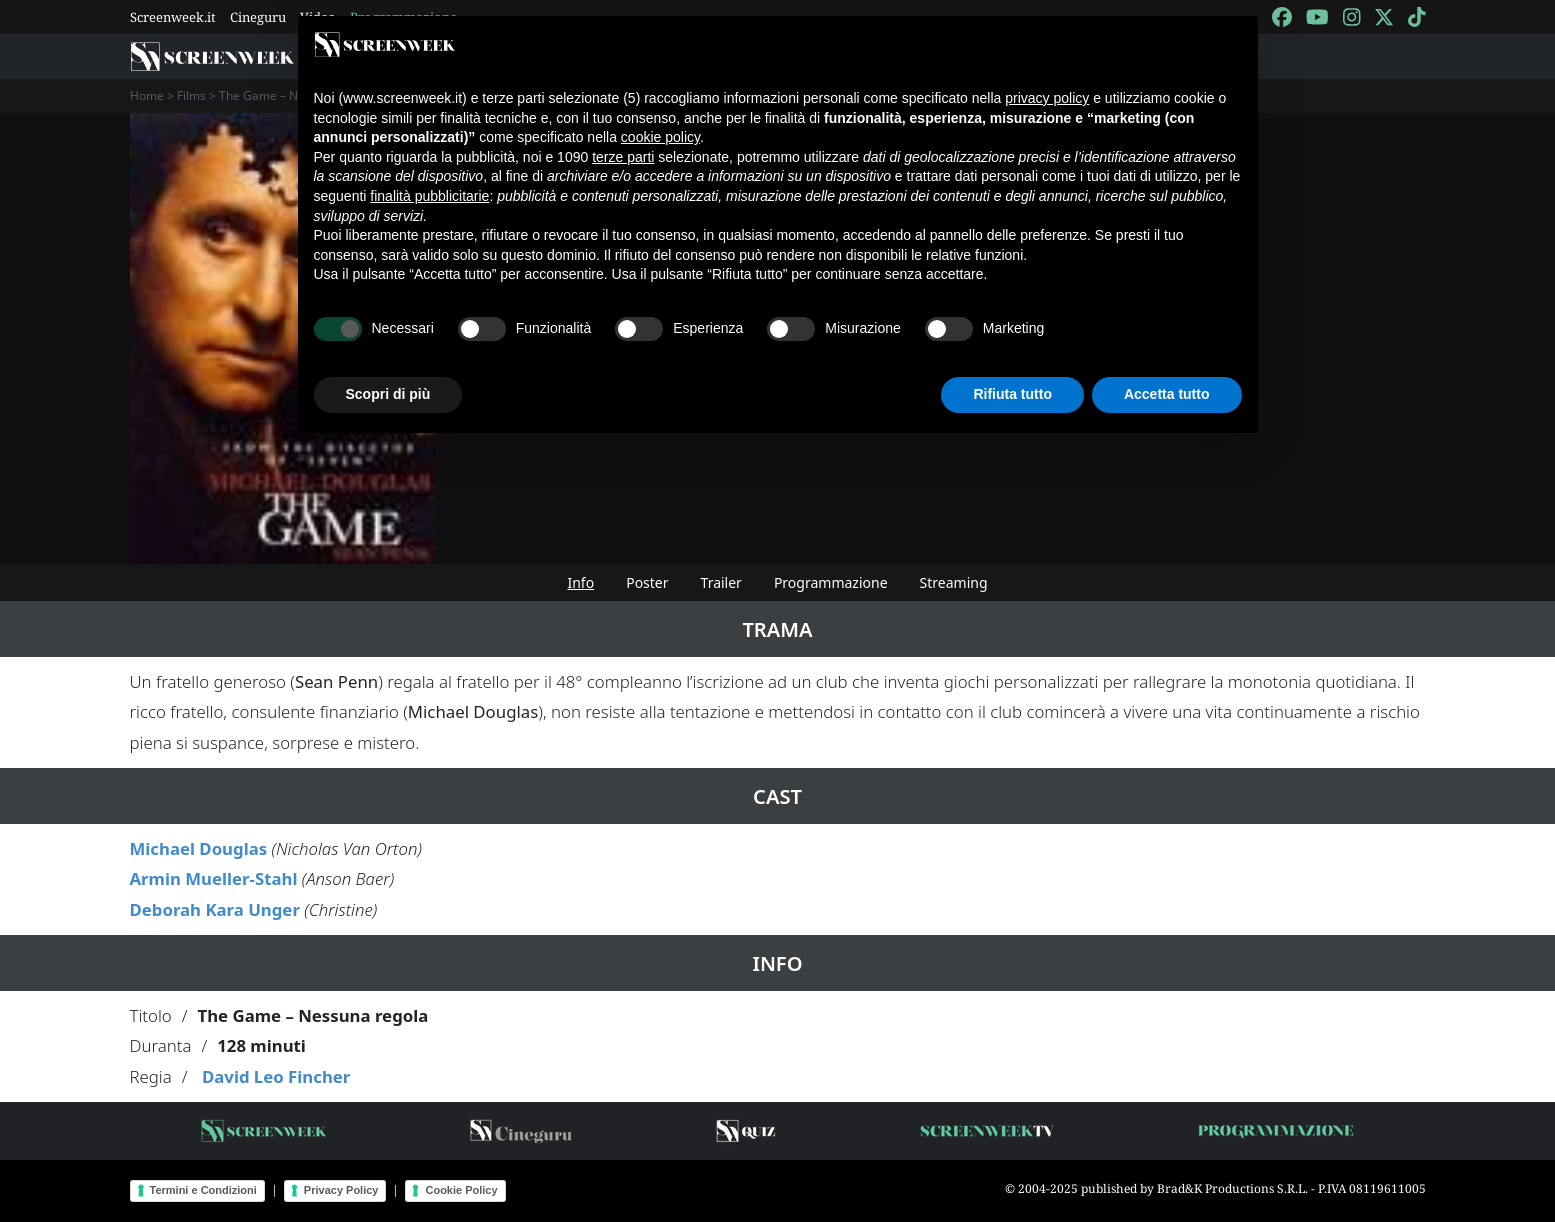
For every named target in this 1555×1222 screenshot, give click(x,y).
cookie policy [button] (660, 137)
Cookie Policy (461, 1190)
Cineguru (258, 17)
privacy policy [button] (1047, 98)
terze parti (623, 157)
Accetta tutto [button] (1167, 394)
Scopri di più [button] (388, 394)
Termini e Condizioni (203, 1190)
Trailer (721, 582)
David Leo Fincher (276, 1076)
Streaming (954, 582)
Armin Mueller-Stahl (214, 878)
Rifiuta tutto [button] (1012, 394)
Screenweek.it (173, 17)
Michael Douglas (199, 848)
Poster (647, 582)
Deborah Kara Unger (215, 909)
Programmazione (831, 582)
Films (191, 95)
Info (580, 582)
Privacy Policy (341, 1190)
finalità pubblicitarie (429, 196)
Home (147, 95)
